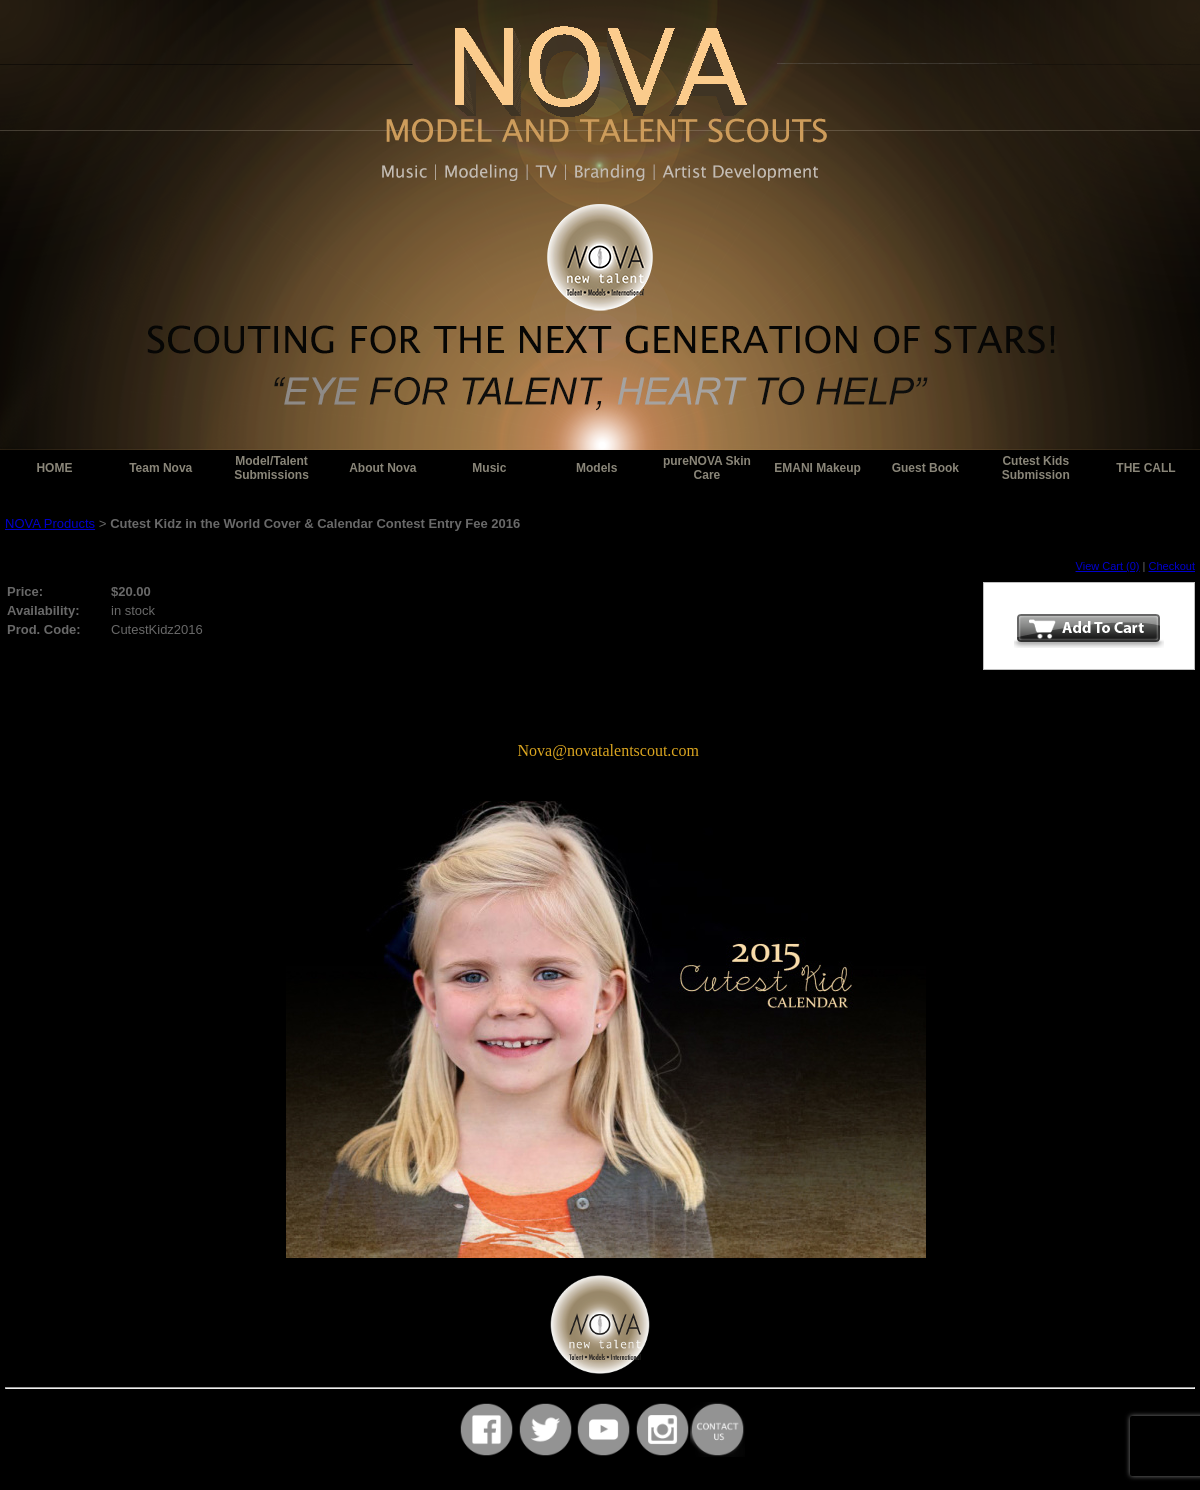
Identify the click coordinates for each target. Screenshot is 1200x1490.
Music (489, 468)
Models (596, 468)
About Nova (382, 468)
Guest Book (925, 468)
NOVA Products (50, 523)
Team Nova (160, 468)
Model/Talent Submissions (271, 468)
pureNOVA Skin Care (707, 468)
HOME (54, 468)
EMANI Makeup (817, 468)
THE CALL (1145, 468)
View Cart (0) (1108, 566)
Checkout (1172, 566)
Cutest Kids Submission (1036, 468)
